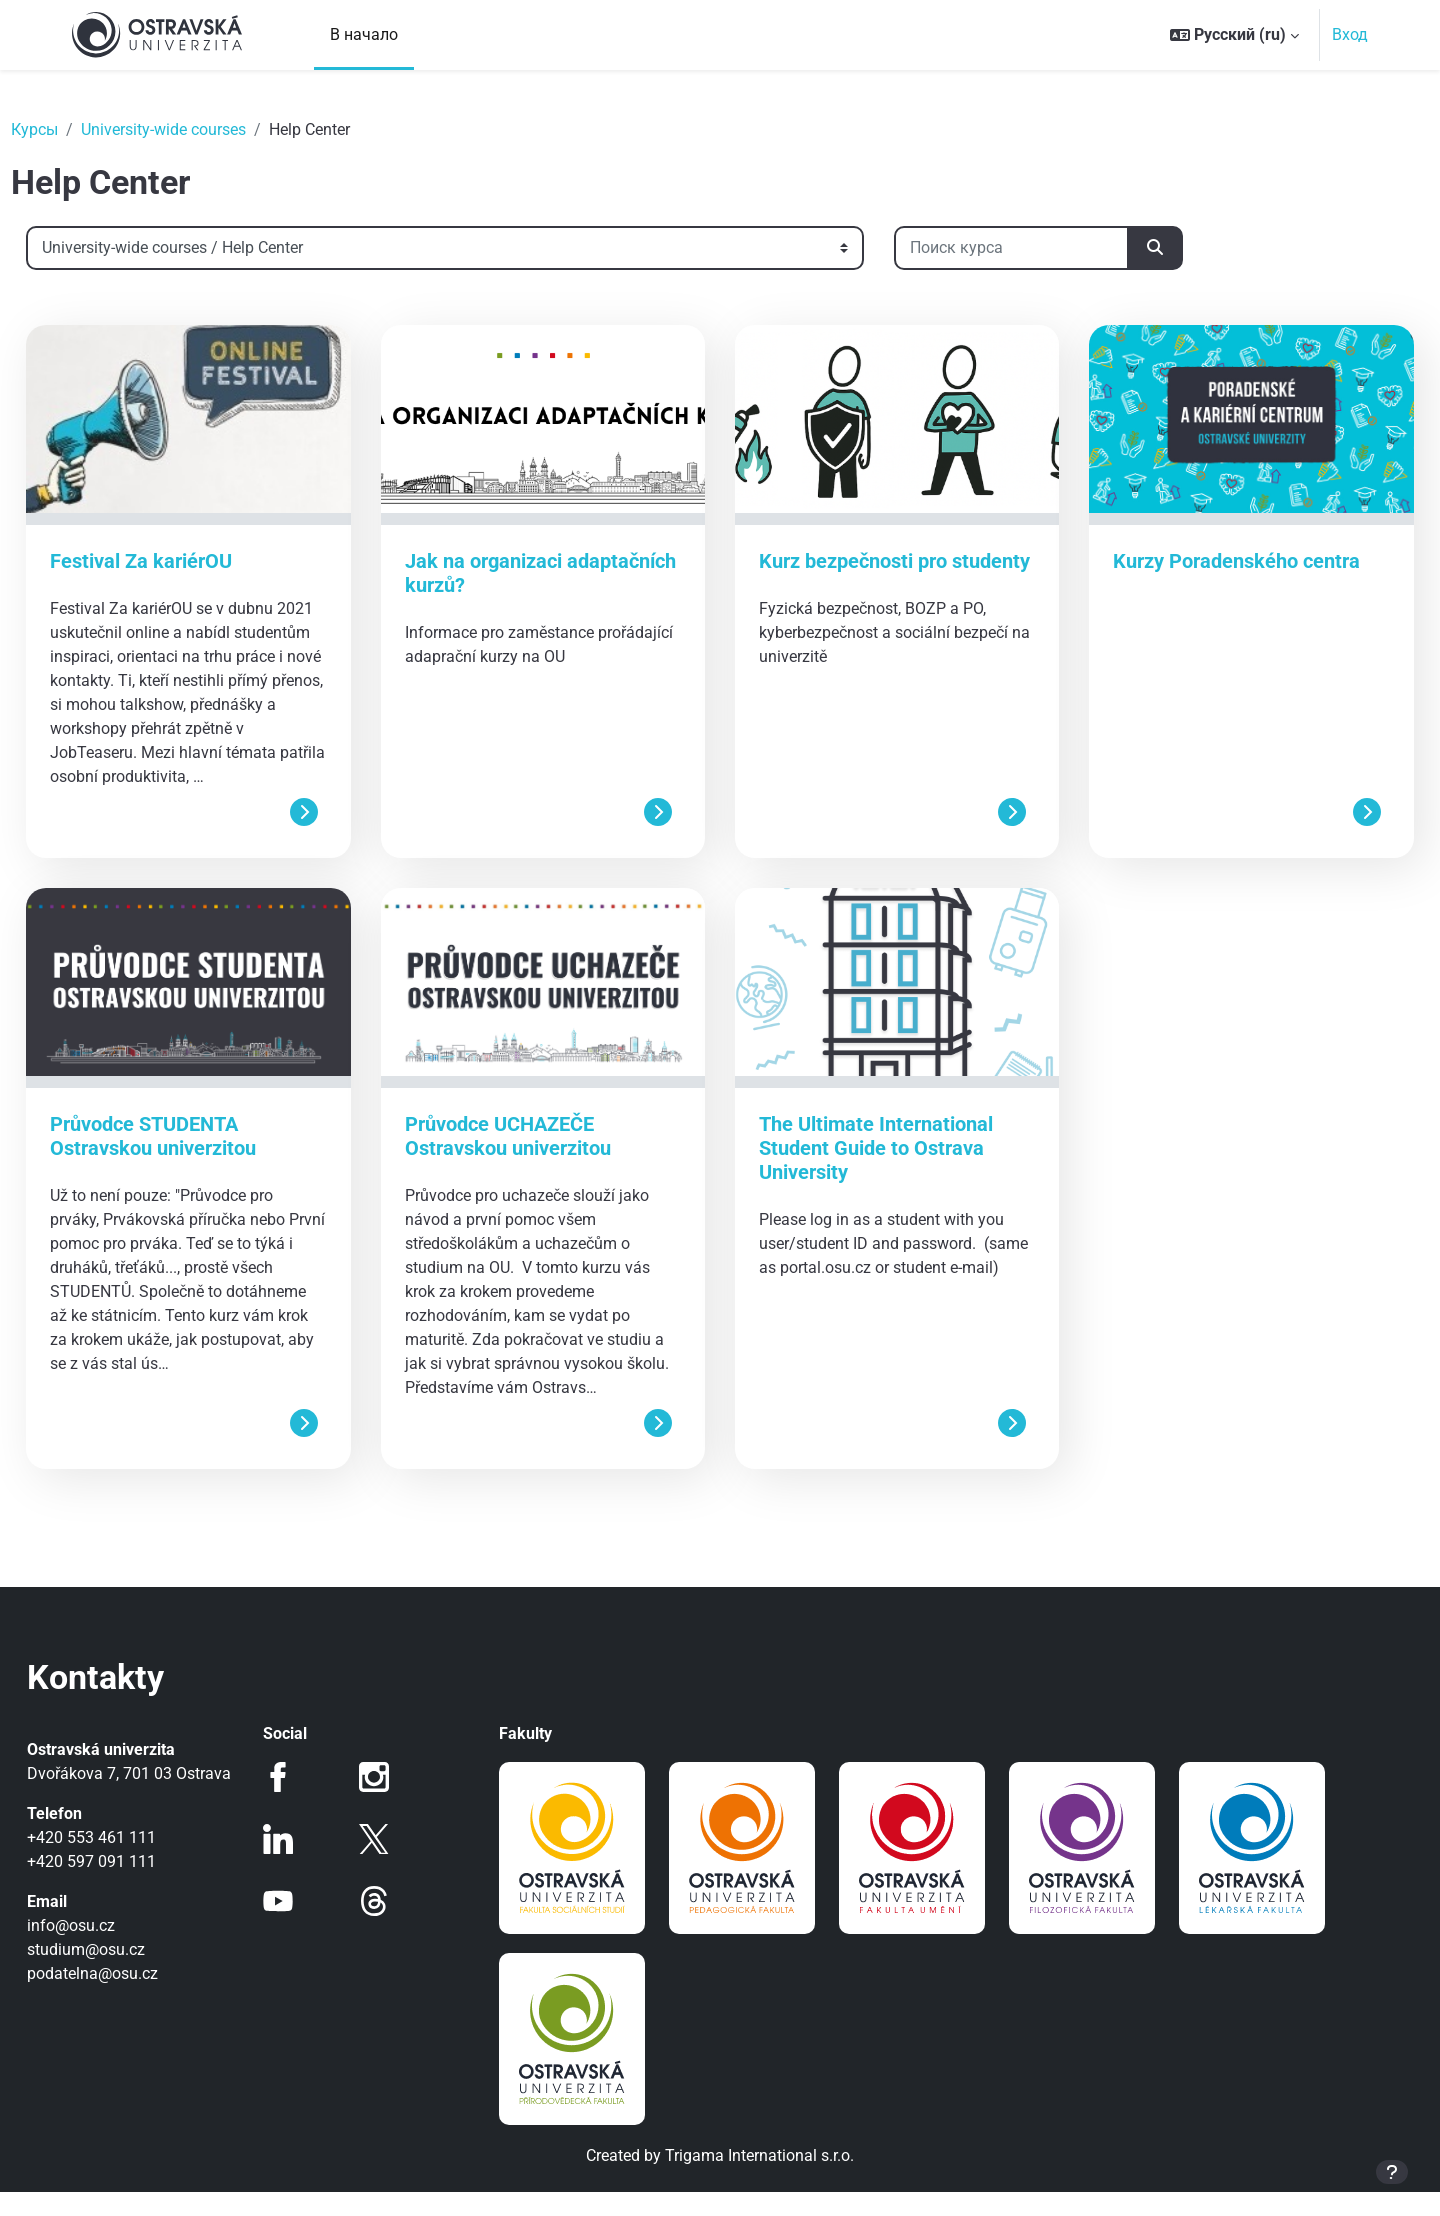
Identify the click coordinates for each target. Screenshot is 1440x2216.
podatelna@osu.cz (137, 2021)
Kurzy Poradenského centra (1214, 561)
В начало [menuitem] (364, 34)
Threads (389, 1925)
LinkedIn (308, 1863)
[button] (1234, 35)
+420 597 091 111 (136, 1909)
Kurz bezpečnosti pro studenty (853, 573)
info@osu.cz (116, 1973)
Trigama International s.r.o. (759, 2179)
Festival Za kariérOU (186, 561)
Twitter (389, 1863)
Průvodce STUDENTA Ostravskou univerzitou (198, 1160)
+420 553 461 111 (136, 1885)
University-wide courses (208, 129)
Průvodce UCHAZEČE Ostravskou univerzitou (530, 1160)
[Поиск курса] (1056, 248)
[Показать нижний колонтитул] (1392, 2172)
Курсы (79, 129)
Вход (1350, 34)
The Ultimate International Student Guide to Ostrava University (876, 1172)
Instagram (389, 1801)
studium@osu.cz (131, 1997)
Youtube (308, 1925)
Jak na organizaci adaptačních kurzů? (514, 573)
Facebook (308, 1801)
